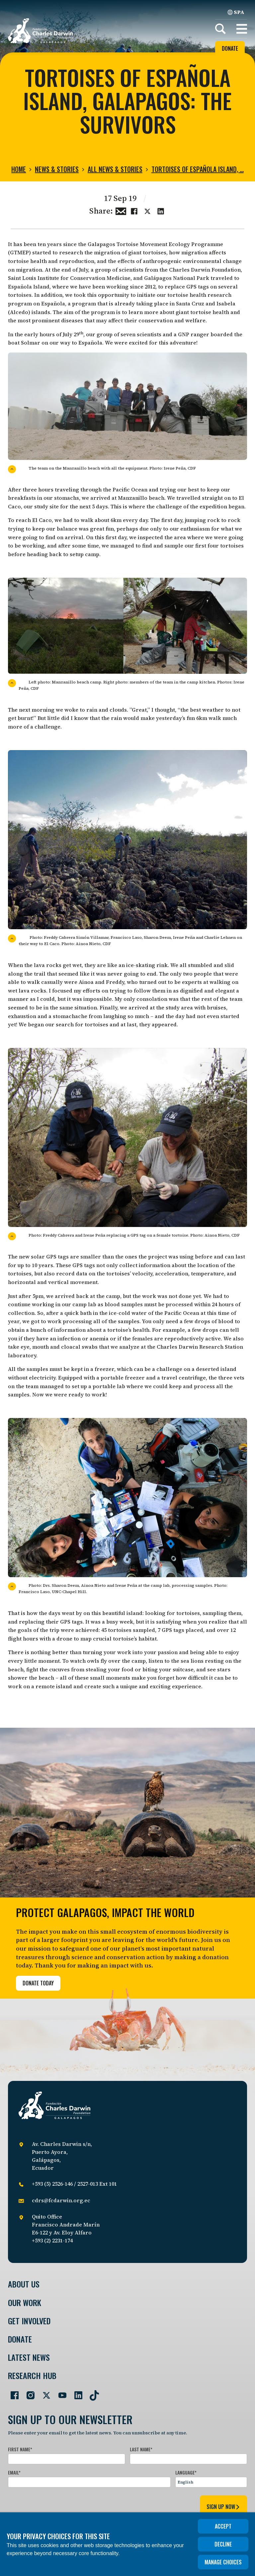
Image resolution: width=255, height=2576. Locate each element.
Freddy (115, 982)
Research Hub (32, 2375)
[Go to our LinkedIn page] (76, 2393)
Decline (223, 2544)
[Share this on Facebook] (134, 210)
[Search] (220, 29)
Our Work (24, 2302)
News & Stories (57, 169)
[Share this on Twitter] (147, 210)
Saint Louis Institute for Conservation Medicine (69, 278)
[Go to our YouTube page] (60, 2393)
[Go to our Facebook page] (12, 2393)
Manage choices (223, 2562)
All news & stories (115, 169)
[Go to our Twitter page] (44, 2393)
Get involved (29, 2321)
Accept (223, 2526)
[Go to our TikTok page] (92, 2393)
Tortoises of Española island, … (197, 169)
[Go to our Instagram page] (28, 2393)
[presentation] (58, 2506)
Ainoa (86, 982)
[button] (241, 29)
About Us (24, 2284)
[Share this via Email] (121, 210)
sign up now (223, 2507)
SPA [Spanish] (235, 12)
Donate (230, 48)
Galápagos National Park (176, 278)
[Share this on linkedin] (160, 210)
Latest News (29, 2357)
